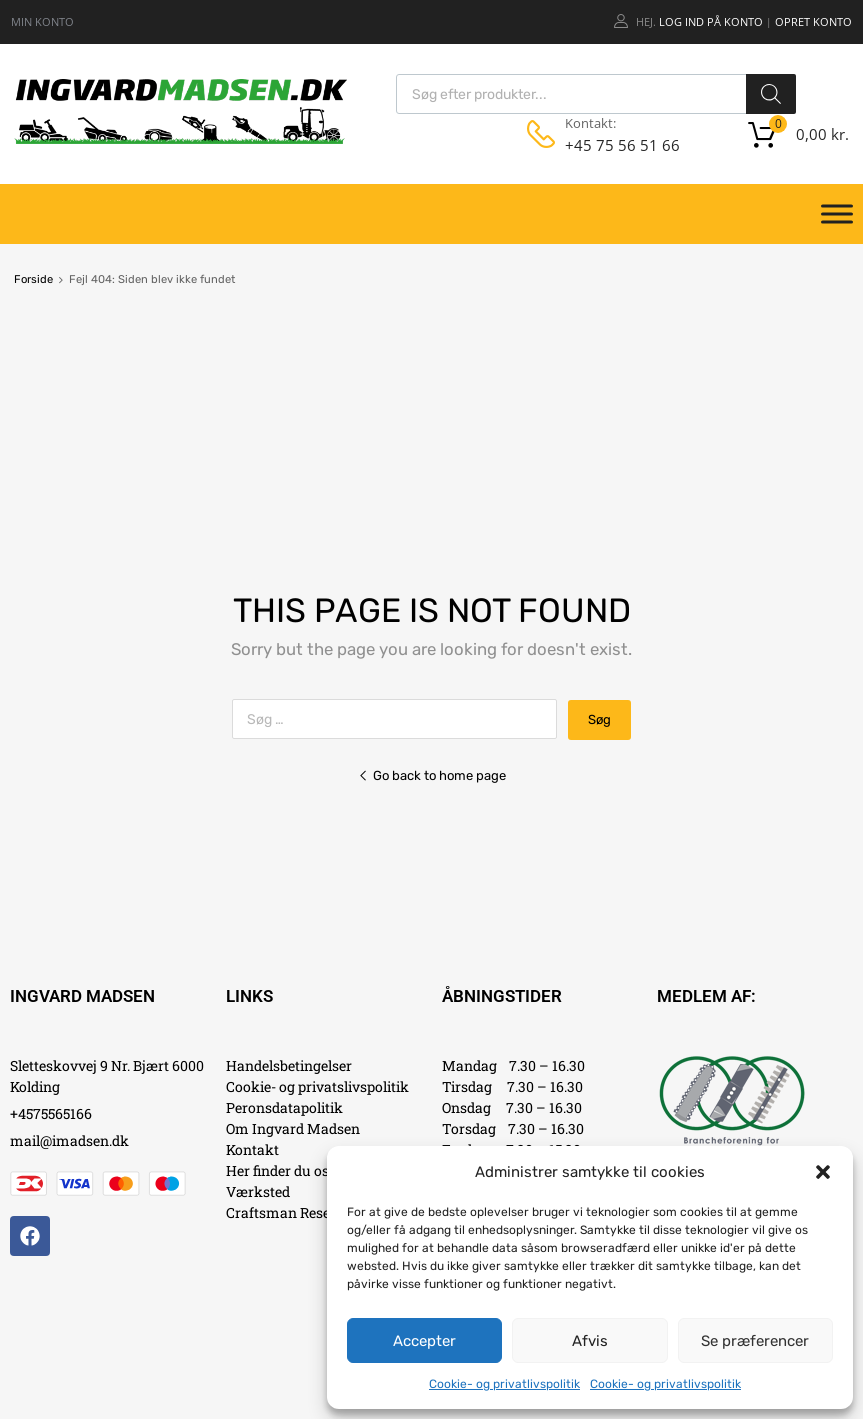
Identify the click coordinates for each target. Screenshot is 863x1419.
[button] (823, 1172)
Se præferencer (755, 1341)
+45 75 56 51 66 (614, 145)
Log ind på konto (711, 21)
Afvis (590, 1341)
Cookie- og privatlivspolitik (504, 1384)
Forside (33, 279)
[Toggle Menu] (837, 214)
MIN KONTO (42, 21)
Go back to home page (432, 775)
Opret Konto (813, 21)
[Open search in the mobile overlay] (596, 94)
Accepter (424, 1341)
